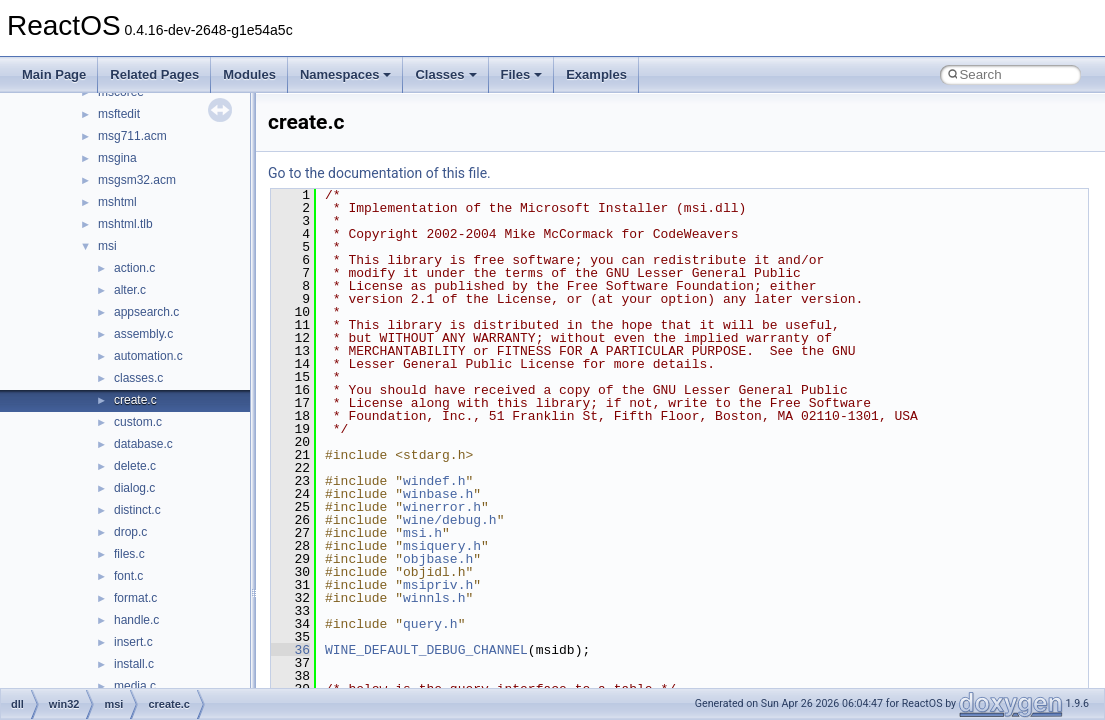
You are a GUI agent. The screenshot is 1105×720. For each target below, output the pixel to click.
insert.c (133, 642)
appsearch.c (146, 312)
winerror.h (442, 507)
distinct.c (137, 510)
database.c (143, 444)
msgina (117, 158)
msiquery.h (442, 546)
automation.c (148, 356)
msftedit (119, 114)
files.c (129, 554)
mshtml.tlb (125, 224)
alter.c (130, 290)
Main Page (54, 74)
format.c (135, 598)
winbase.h (438, 494)
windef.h (434, 481)
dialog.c (134, 488)
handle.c (136, 620)
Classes (445, 74)
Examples (596, 74)
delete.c (135, 466)
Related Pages (154, 74)
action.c (134, 268)
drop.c (130, 532)
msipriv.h (438, 585)
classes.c (138, 378)
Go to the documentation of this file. (379, 173)
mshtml (117, 202)
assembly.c (143, 334)
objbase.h (438, 559)
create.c (135, 400)
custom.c (138, 422)
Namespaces (346, 74)
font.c (128, 576)
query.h (430, 624)
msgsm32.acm (137, 180)
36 (290, 650)
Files (522, 74)
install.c (134, 664)
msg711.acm (132, 136)
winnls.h (434, 598)
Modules (249, 74)
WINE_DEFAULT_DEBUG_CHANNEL (426, 650)
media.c (135, 686)
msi (107, 246)
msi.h (422, 533)
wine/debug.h (450, 520)
